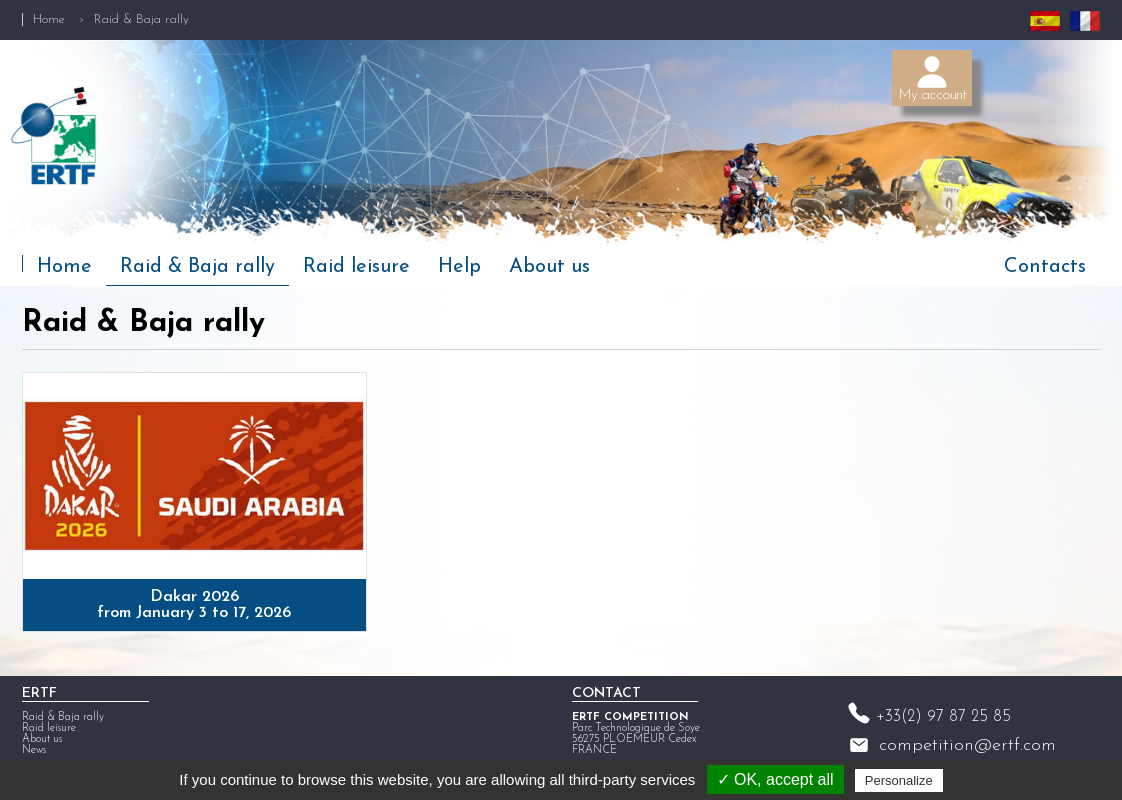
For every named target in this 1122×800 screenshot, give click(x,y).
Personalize (899, 780)
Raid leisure (356, 267)
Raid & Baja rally (197, 267)
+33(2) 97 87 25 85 (943, 717)
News (34, 750)
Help (459, 267)
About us (549, 267)
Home (49, 19)
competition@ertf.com (967, 745)
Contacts (1045, 267)
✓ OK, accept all (775, 779)
